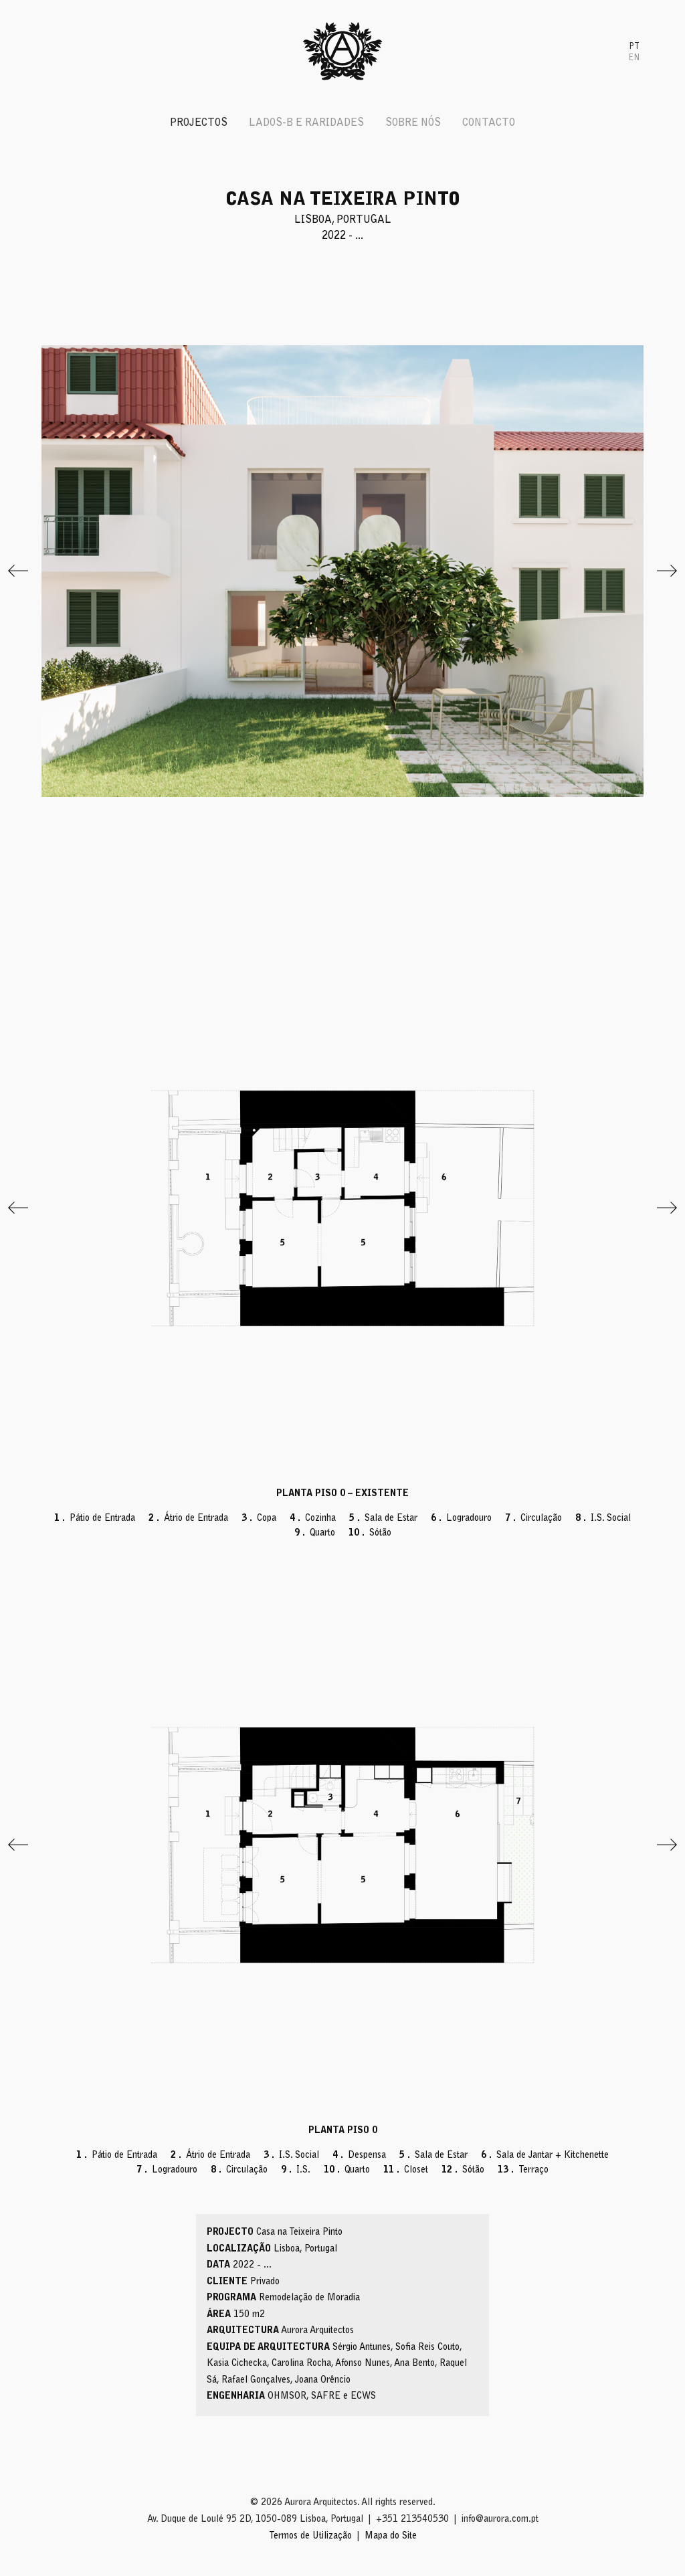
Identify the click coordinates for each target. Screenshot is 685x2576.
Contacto (488, 123)
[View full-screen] (342, 570)
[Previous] (18, 570)
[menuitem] (634, 46)
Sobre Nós (413, 123)
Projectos (198, 123)
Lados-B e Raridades (306, 123)
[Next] (667, 570)
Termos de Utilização (310, 2536)
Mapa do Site (391, 2536)
